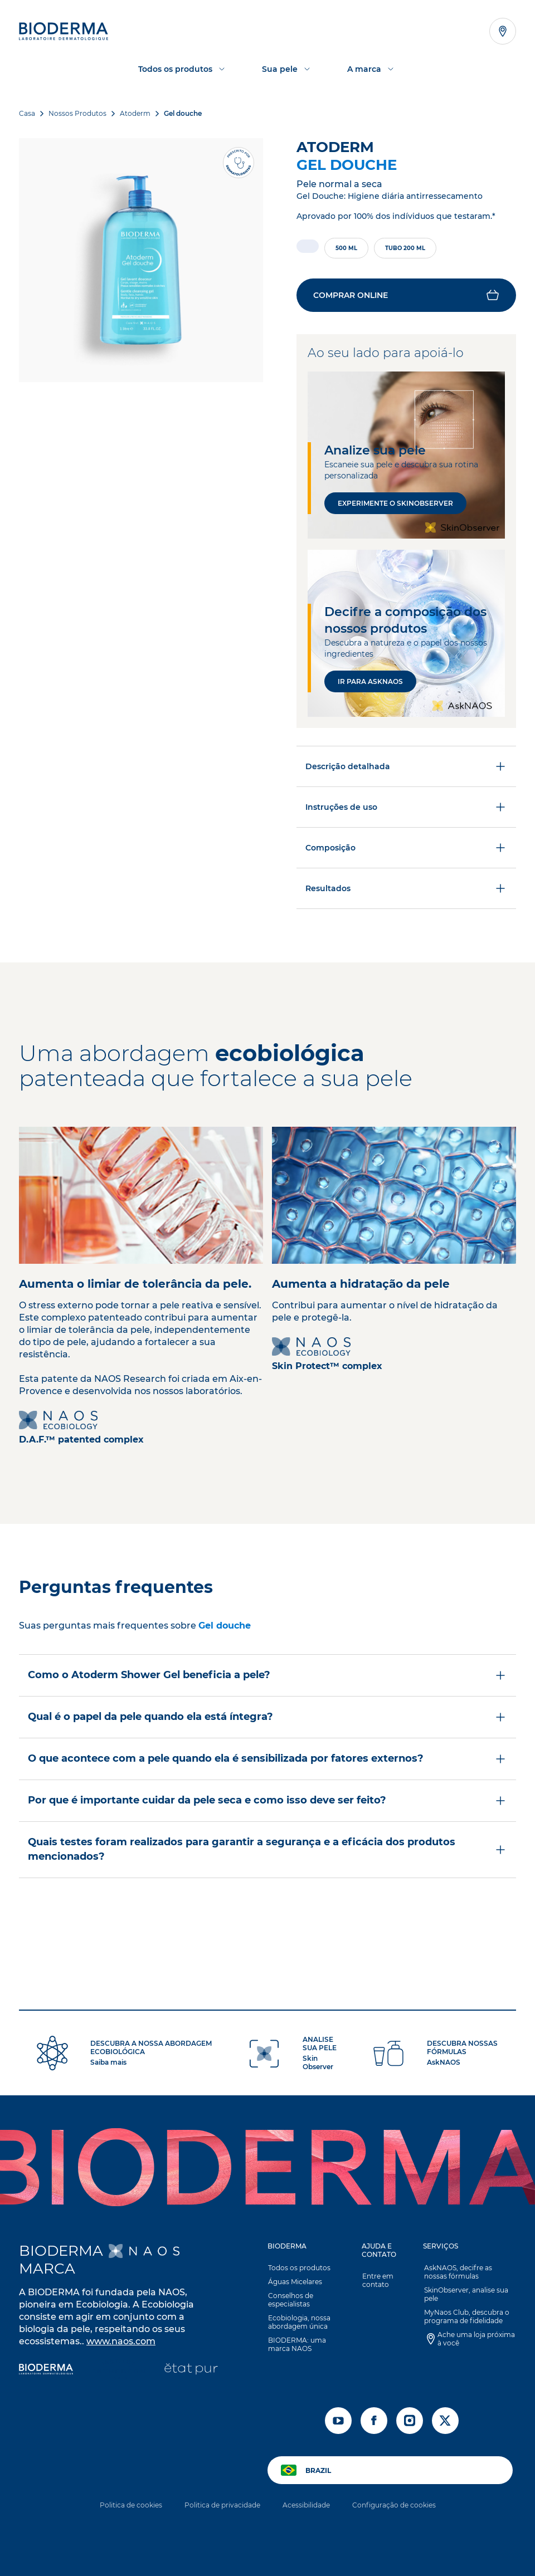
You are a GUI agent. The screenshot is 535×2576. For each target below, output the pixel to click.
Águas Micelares (295, 2284)
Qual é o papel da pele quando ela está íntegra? (267, 1719)
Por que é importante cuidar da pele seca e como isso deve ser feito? (267, 1803)
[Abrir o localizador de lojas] (502, 31)
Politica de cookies (131, 2507)
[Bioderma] (46, 2372)
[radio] (308, 246)
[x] (445, 2422)
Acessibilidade (306, 2507)
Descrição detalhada (406, 768)
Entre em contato (377, 2282)
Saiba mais (108, 2064)
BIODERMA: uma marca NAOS (296, 2346)
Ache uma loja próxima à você (475, 2341)
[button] (406, 296)
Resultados (406, 890)
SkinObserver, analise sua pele (465, 2296)
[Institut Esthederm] (118, 2372)
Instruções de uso (406, 809)
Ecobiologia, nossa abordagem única (299, 2324)
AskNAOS (443, 2064)
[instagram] (409, 2422)
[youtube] (338, 2422)
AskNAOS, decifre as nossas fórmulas (469, 2274)
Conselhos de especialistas (290, 2302)
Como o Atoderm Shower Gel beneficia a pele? (267, 1677)
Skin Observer (318, 2064)
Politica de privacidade (222, 2507)
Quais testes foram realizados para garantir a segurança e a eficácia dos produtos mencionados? (267, 1851)
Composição (406, 850)
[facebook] (374, 2422)
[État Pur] (191, 2372)
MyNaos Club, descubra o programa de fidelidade (465, 2318)
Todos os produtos (299, 2270)
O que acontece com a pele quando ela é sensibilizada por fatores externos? (267, 1761)
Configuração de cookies (394, 2507)
